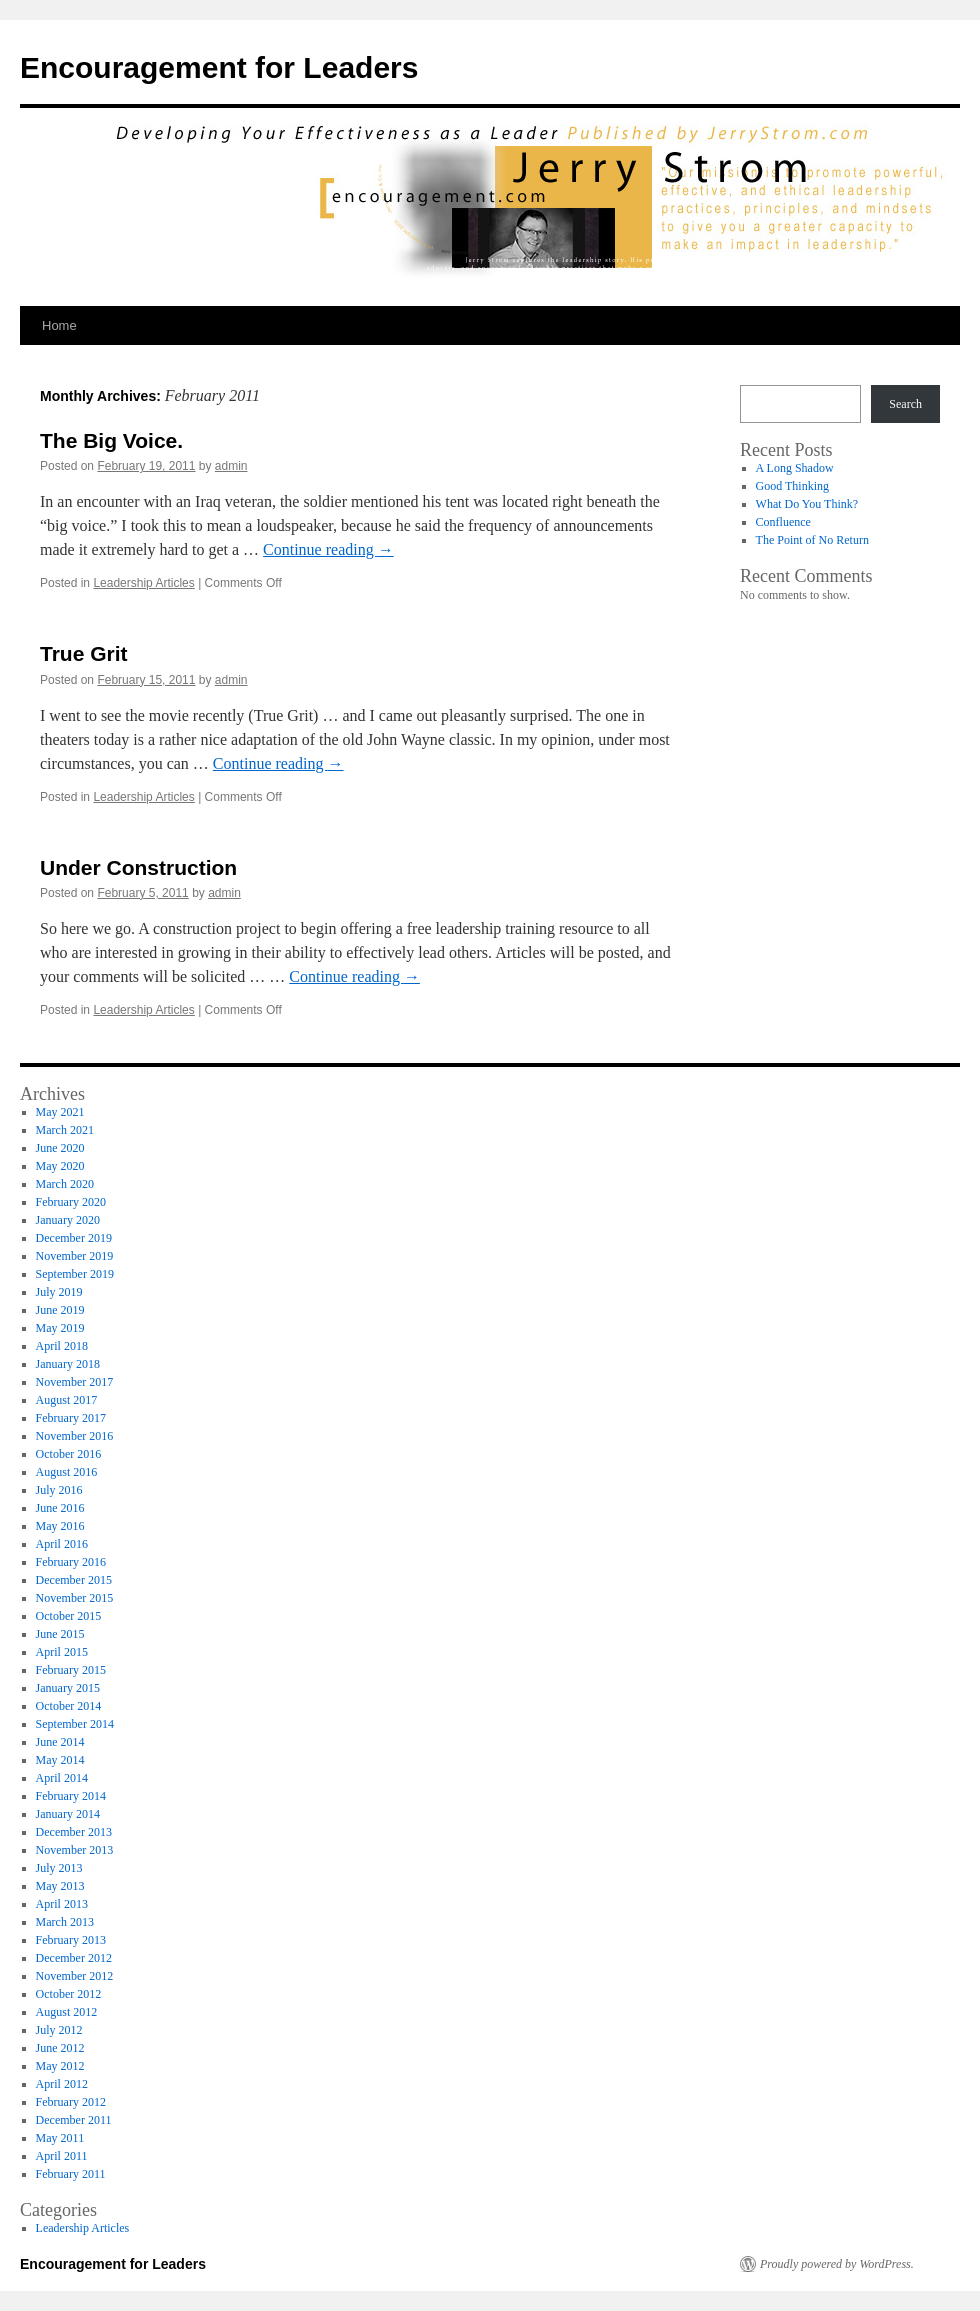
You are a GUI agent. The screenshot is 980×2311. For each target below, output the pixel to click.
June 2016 (60, 1508)
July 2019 (59, 1292)
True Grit (84, 653)
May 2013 (60, 1886)
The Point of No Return (812, 540)
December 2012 (74, 1958)
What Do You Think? (807, 504)
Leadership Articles (143, 583)
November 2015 (75, 1598)
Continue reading (328, 549)
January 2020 (68, 1220)
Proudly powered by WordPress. (837, 2264)
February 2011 (71, 2174)
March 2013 (65, 1922)
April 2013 (62, 1904)
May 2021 (60, 1112)
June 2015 (60, 1634)
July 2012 (59, 2030)
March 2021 (65, 1130)
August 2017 (67, 1400)
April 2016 (62, 1544)
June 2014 (60, 1742)
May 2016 (60, 1526)
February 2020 (71, 1202)
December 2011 (74, 2120)
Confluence (783, 522)
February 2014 (71, 1796)
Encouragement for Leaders (219, 67)
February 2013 (71, 1940)
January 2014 (68, 1814)
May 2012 (60, 2066)
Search (905, 404)
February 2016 (71, 1562)
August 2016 (67, 1472)
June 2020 (60, 1148)
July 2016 (59, 1490)
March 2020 (65, 1184)
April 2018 (62, 1346)
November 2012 (75, 1976)
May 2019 (60, 1328)
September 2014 (75, 1724)
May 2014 (60, 1760)
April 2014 (62, 1778)
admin (231, 466)
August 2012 (67, 2012)
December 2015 (74, 1580)
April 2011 (62, 2156)
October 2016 (69, 1454)
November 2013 (75, 1850)
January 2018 (68, 1364)
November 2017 (75, 1382)
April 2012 (62, 2084)
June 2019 (60, 1310)
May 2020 (60, 1166)
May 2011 (60, 2138)
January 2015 (68, 1688)
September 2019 (75, 1274)
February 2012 (71, 2102)
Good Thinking (792, 486)
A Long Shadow (795, 468)
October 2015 (69, 1616)
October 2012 (69, 1994)
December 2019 (74, 1238)
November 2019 (75, 1256)
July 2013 (59, 1868)
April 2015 (62, 1652)
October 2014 (69, 1706)
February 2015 (71, 1670)
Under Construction (138, 867)
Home (59, 325)
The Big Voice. (111, 440)
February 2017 (71, 1418)
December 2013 (74, 1832)
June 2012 (60, 2048)
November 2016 (75, 1436)
